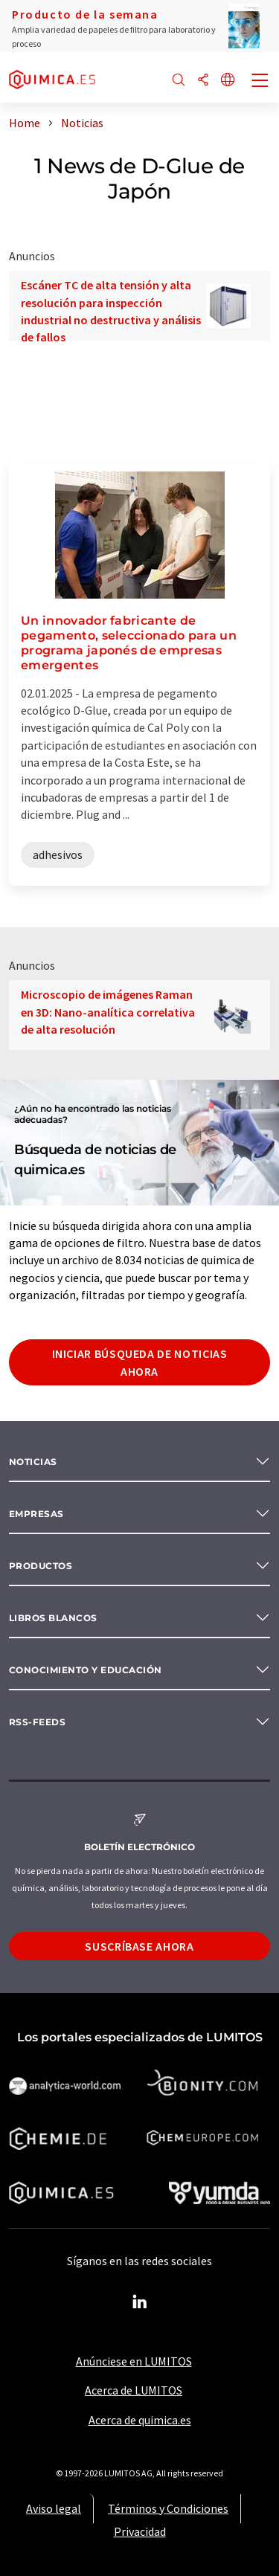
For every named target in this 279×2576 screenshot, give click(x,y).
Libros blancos (53, 1617)
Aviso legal (53, 2508)
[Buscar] (178, 80)
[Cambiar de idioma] (227, 80)
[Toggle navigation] (260, 81)
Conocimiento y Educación (85, 1669)
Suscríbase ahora (139, 1946)
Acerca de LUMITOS (133, 2390)
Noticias (33, 1461)
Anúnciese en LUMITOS (134, 2361)
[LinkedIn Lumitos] (139, 2302)
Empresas (36, 1513)
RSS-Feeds (37, 1721)
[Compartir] (203, 80)
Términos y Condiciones (168, 2508)
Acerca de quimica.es (140, 2419)
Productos (40, 1565)
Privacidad (140, 2531)
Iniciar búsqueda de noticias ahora (140, 1362)
